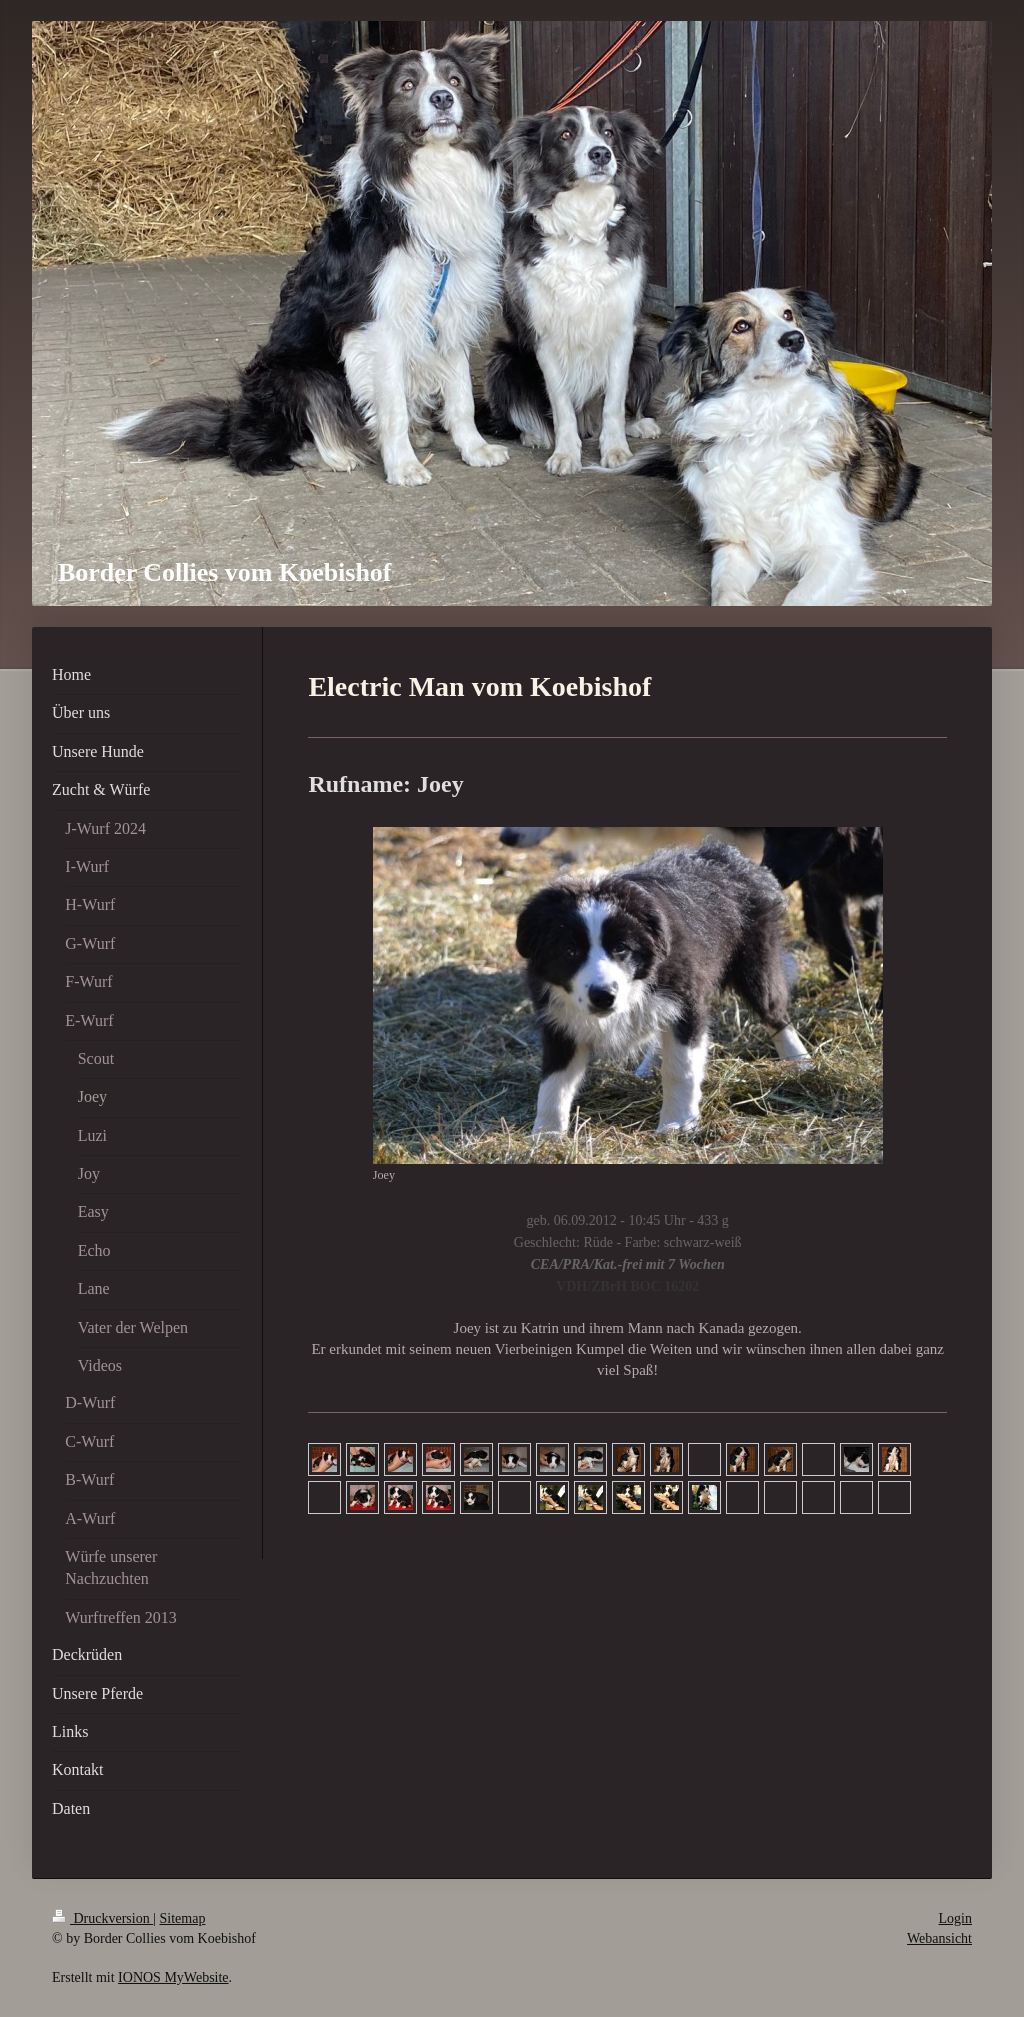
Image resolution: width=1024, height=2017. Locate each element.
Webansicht (939, 1938)
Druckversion (102, 1918)
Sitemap (183, 1918)
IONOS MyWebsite (173, 1977)
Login (955, 1918)
